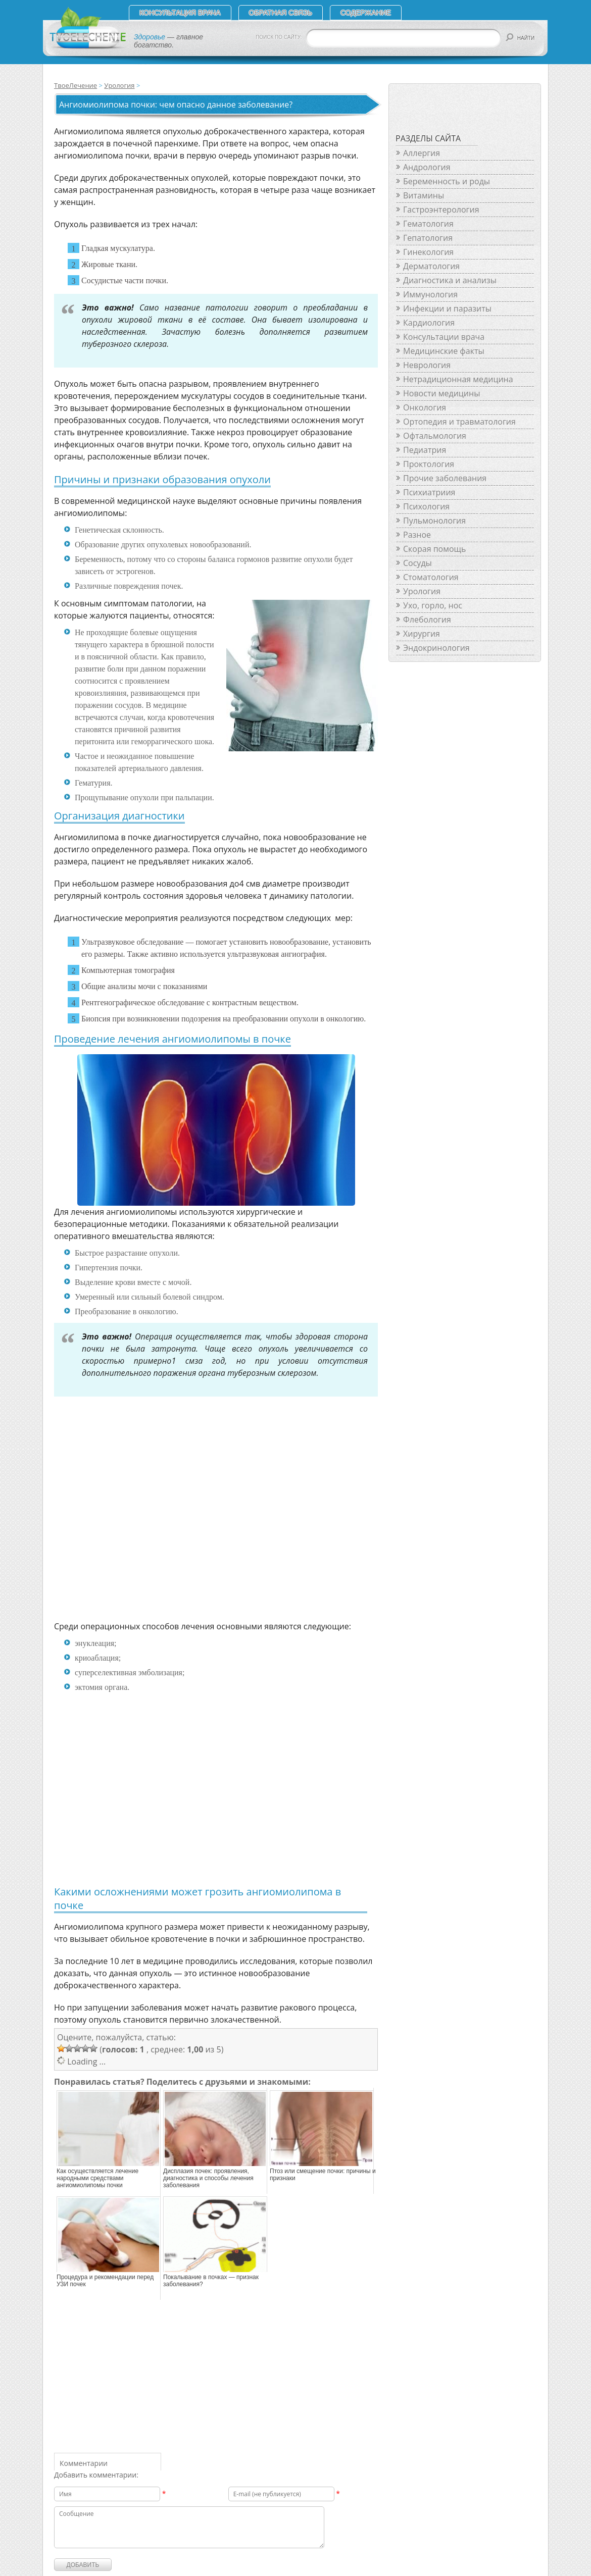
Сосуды (417, 563)
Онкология (424, 407)
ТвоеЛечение (75, 85)
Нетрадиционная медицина (458, 379)
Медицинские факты (443, 350)
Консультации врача (443, 336)
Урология (119, 85)
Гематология (428, 223)
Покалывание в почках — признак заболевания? (211, 2281)
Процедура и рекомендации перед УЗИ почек (105, 2281)
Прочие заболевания (444, 478)
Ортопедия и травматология (459, 421)
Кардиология (429, 322)
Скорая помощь (434, 548)
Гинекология (428, 251)
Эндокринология (436, 647)
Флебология (427, 619)
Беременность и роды (446, 181)
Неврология (427, 365)
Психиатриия (429, 492)
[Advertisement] (200, 1519)
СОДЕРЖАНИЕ (365, 13)
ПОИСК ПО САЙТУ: (279, 37)
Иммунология (430, 294)
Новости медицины (441, 393)
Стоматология (431, 577)
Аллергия (421, 153)
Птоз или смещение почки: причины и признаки (323, 2175)
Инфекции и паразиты (447, 308)
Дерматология (431, 266)
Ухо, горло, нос (432, 605)
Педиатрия (424, 449)
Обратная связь (280, 13)
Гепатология (428, 237)
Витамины (423, 195)
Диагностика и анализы (450, 280)
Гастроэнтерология (441, 209)
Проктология (428, 464)
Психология (426, 506)
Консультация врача (180, 13)
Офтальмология (434, 435)
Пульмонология (434, 520)
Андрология (427, 167)
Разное (417, 534)
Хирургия (421, 633)
